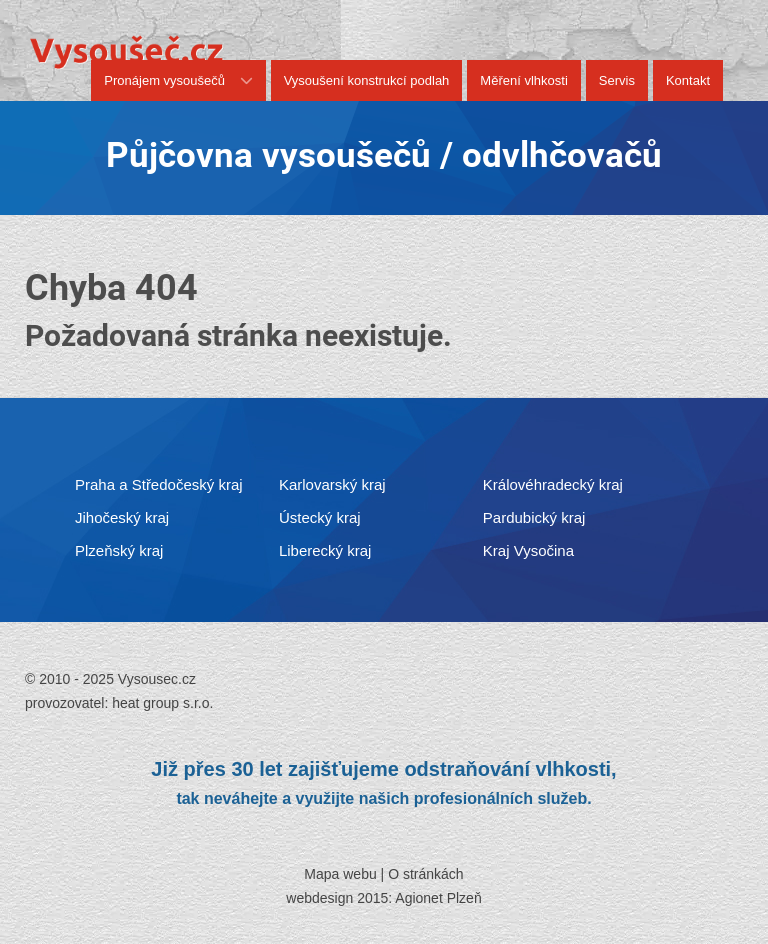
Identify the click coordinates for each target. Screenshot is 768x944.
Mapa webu (340, 874)
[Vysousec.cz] (126, 51)
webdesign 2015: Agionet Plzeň (383, 898)
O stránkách (425, 874)
